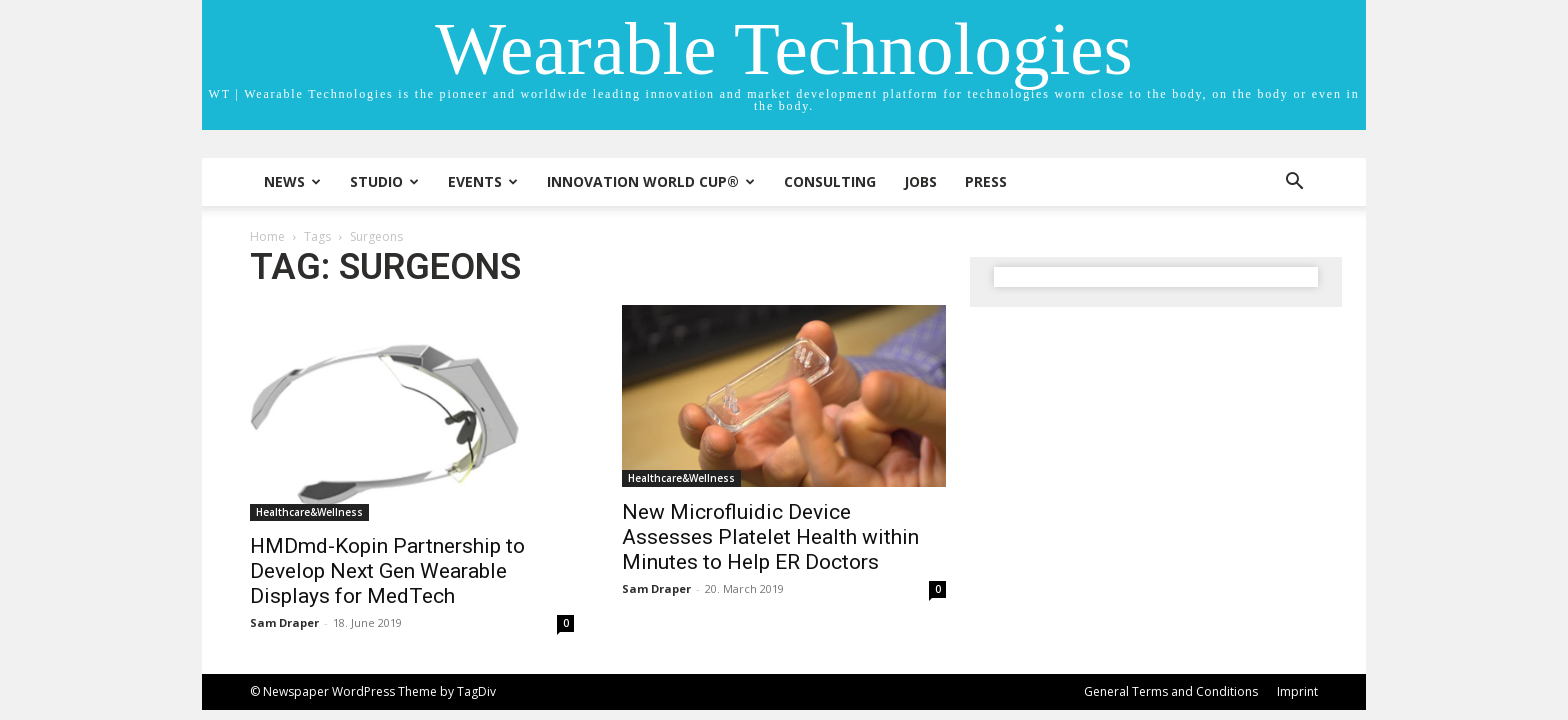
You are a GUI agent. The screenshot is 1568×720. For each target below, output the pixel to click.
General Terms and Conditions (1171, 691)
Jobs (920, 181)
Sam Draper (284, 622)
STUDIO (384, 181)
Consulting (830, 181)
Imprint (1297, 691)
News (292, 181)
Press (986, 181)
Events (483, 181)
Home (267, 236)
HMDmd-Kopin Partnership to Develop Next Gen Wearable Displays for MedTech (387, 571)
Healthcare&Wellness (309, 512)
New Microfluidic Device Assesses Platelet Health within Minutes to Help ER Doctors (770, 537)
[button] (1294, 183)
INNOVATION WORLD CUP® (651, 181)
